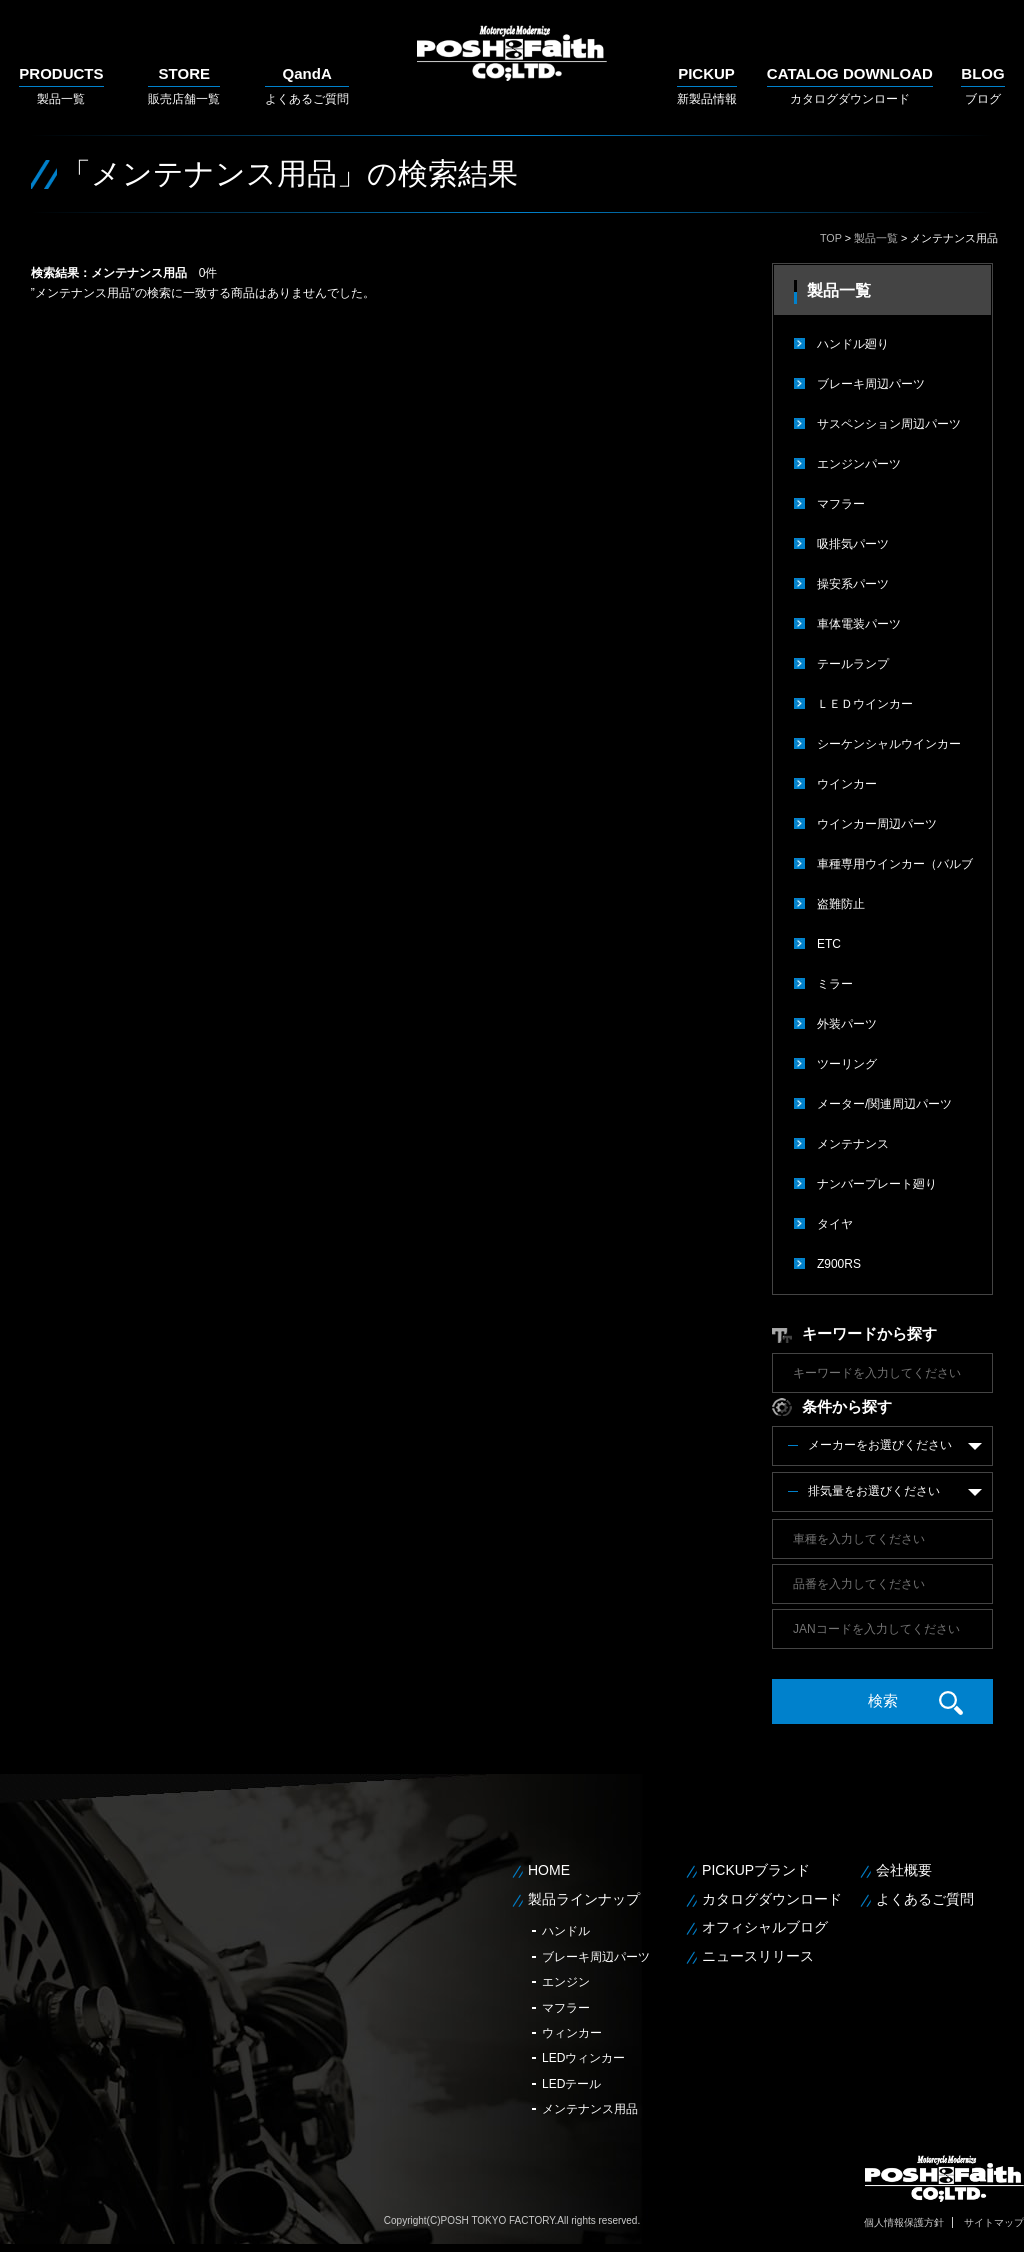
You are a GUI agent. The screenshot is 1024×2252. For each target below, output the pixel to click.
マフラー (841, 504)
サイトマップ (994, 2222)
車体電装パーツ (859, 624)
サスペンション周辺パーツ (889, 424)
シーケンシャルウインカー (889, 744)
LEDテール (571, 2084)
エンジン (566, 1982)
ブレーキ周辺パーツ (871, 384)
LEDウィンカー (583, 2058)
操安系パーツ (853, 584)
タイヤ (835, 1224)
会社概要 (904, 1870)
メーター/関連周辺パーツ (884, 1104)
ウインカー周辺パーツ (877, 824)
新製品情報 (707, 85)
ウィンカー (572, 2033)
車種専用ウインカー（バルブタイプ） (895, 870)
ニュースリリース (758, 1956)
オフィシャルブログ (765, 1927)
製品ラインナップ (584, 1899)
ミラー (835, 984)
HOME (549, 1870)
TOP (831, 238)
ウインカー (847, 784)
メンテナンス (853, 1144)
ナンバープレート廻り (877, 1184)
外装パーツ (847, 1024)
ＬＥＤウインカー (865, 704)
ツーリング (847, 1064)
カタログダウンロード (850, 85)
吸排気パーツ (853, 544)
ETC (829, 944)
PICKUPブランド (756, 1870)
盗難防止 (841, 904)
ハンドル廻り (853, 344)
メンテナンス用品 (590, 2109)
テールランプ (853, 664)
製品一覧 (61, 85)
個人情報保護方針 (904, 2222)
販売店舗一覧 (184, 85)
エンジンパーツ (859, 464)
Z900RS (839, 1264)
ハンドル (566, 1931)
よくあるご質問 (307, 85)
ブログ (982, 85)
